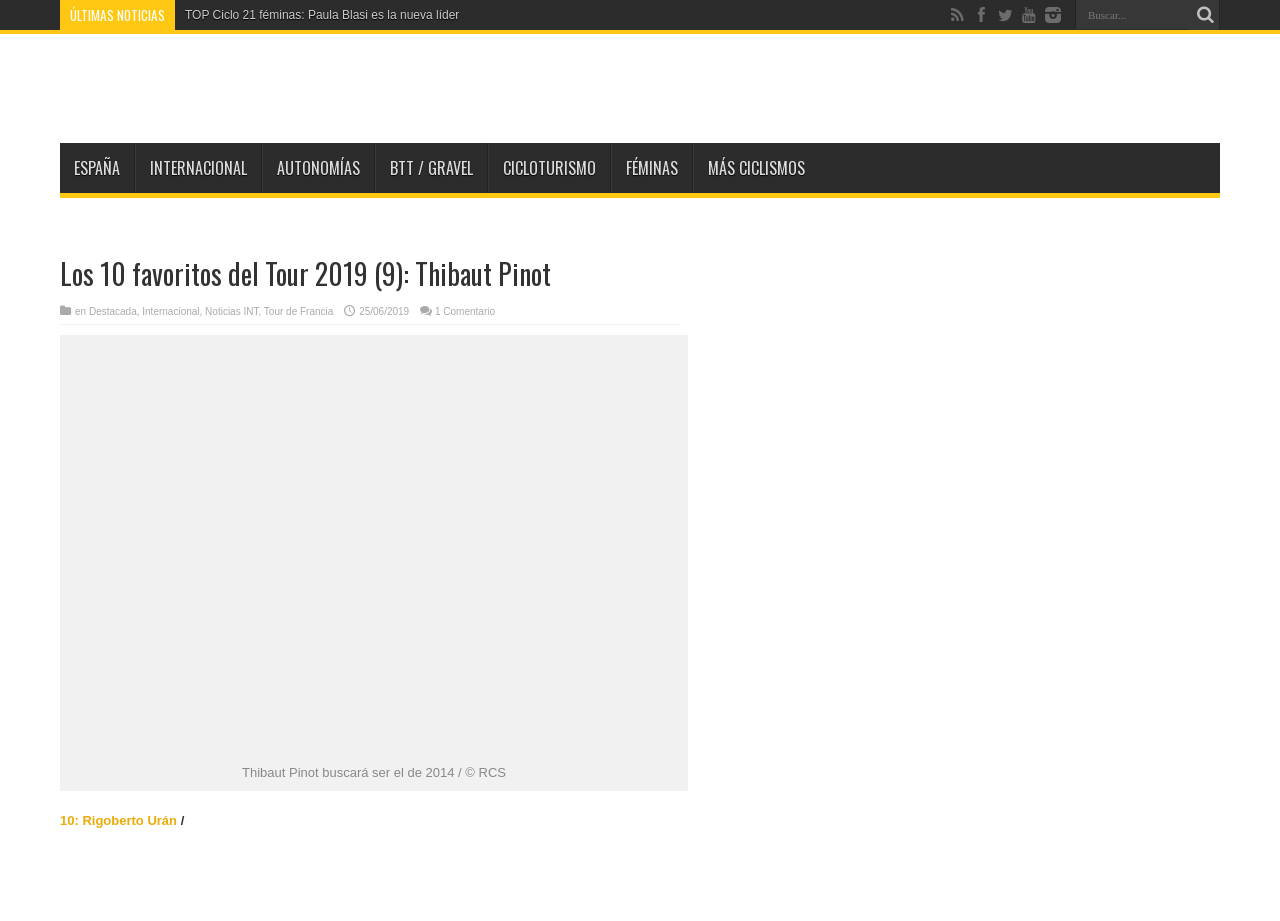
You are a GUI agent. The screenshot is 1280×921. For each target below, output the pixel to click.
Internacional (198, 168)
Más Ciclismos (756, 168)
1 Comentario (465, 311)
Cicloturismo (549, 168)
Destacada (113, 311)
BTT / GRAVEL (431, 168)
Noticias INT (231, 311)
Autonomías (318, 168)
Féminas (652, 168)
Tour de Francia (298, 311)
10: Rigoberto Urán (118, 820)
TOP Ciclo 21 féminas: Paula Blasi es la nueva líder (322, 15)
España (97, 168)
